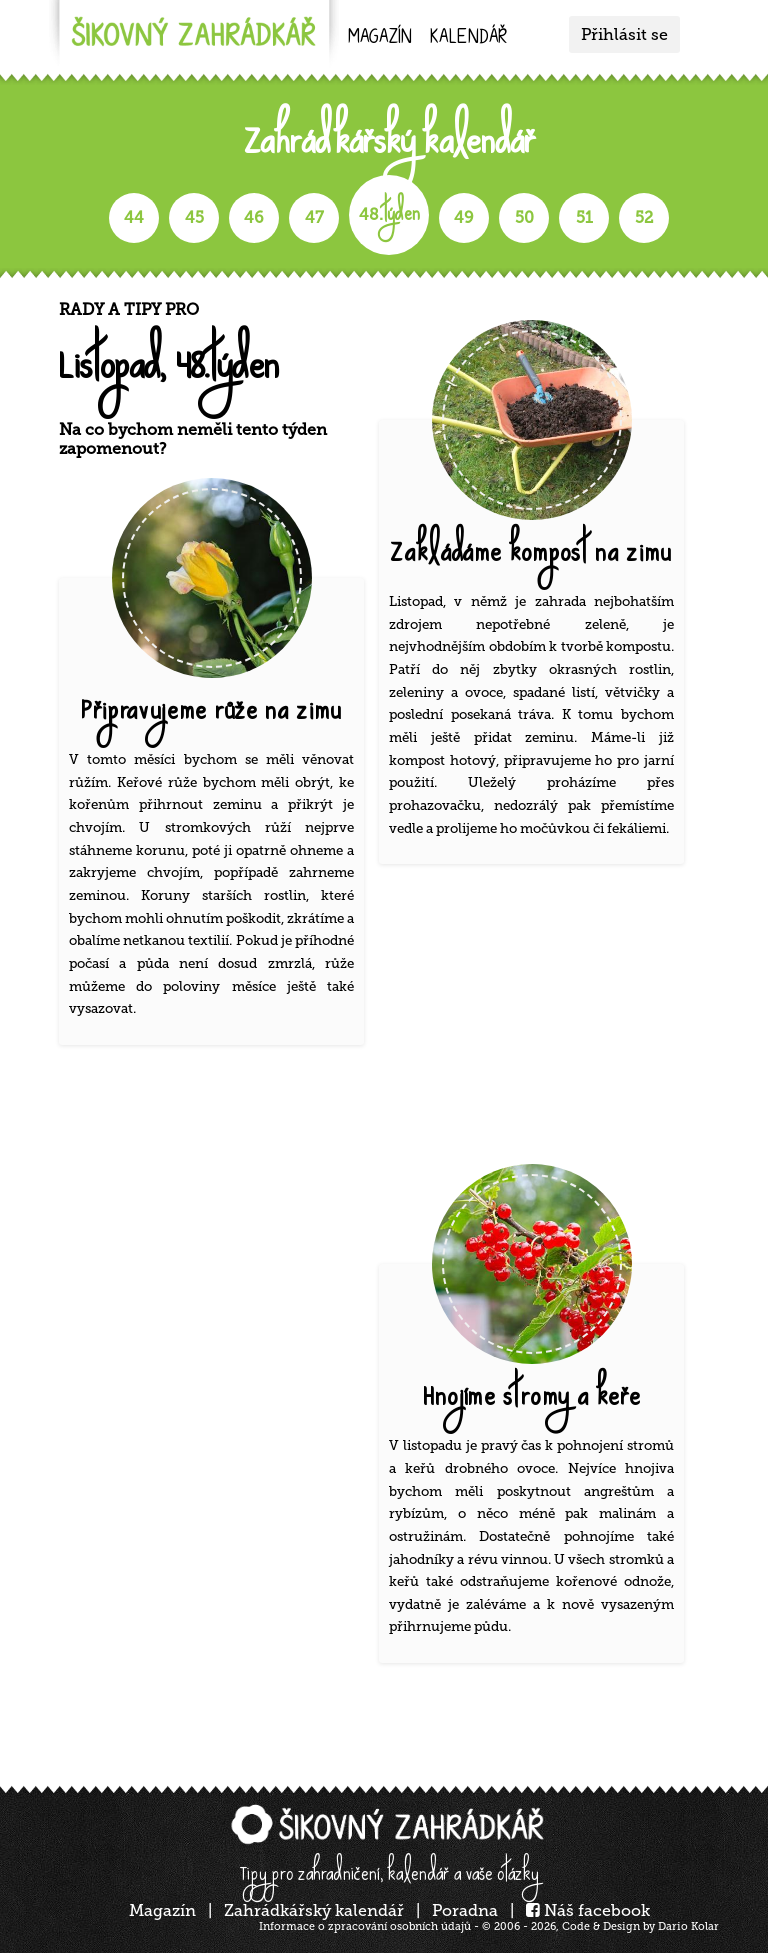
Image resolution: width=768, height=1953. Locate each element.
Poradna (465, 1910)
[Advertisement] (539, 1019)
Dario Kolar (688, 1926)
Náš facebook (588, 1910)
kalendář (468, 38)
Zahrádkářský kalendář (314, 1910)
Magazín (380, 38)
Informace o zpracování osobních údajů (365, 1926)
